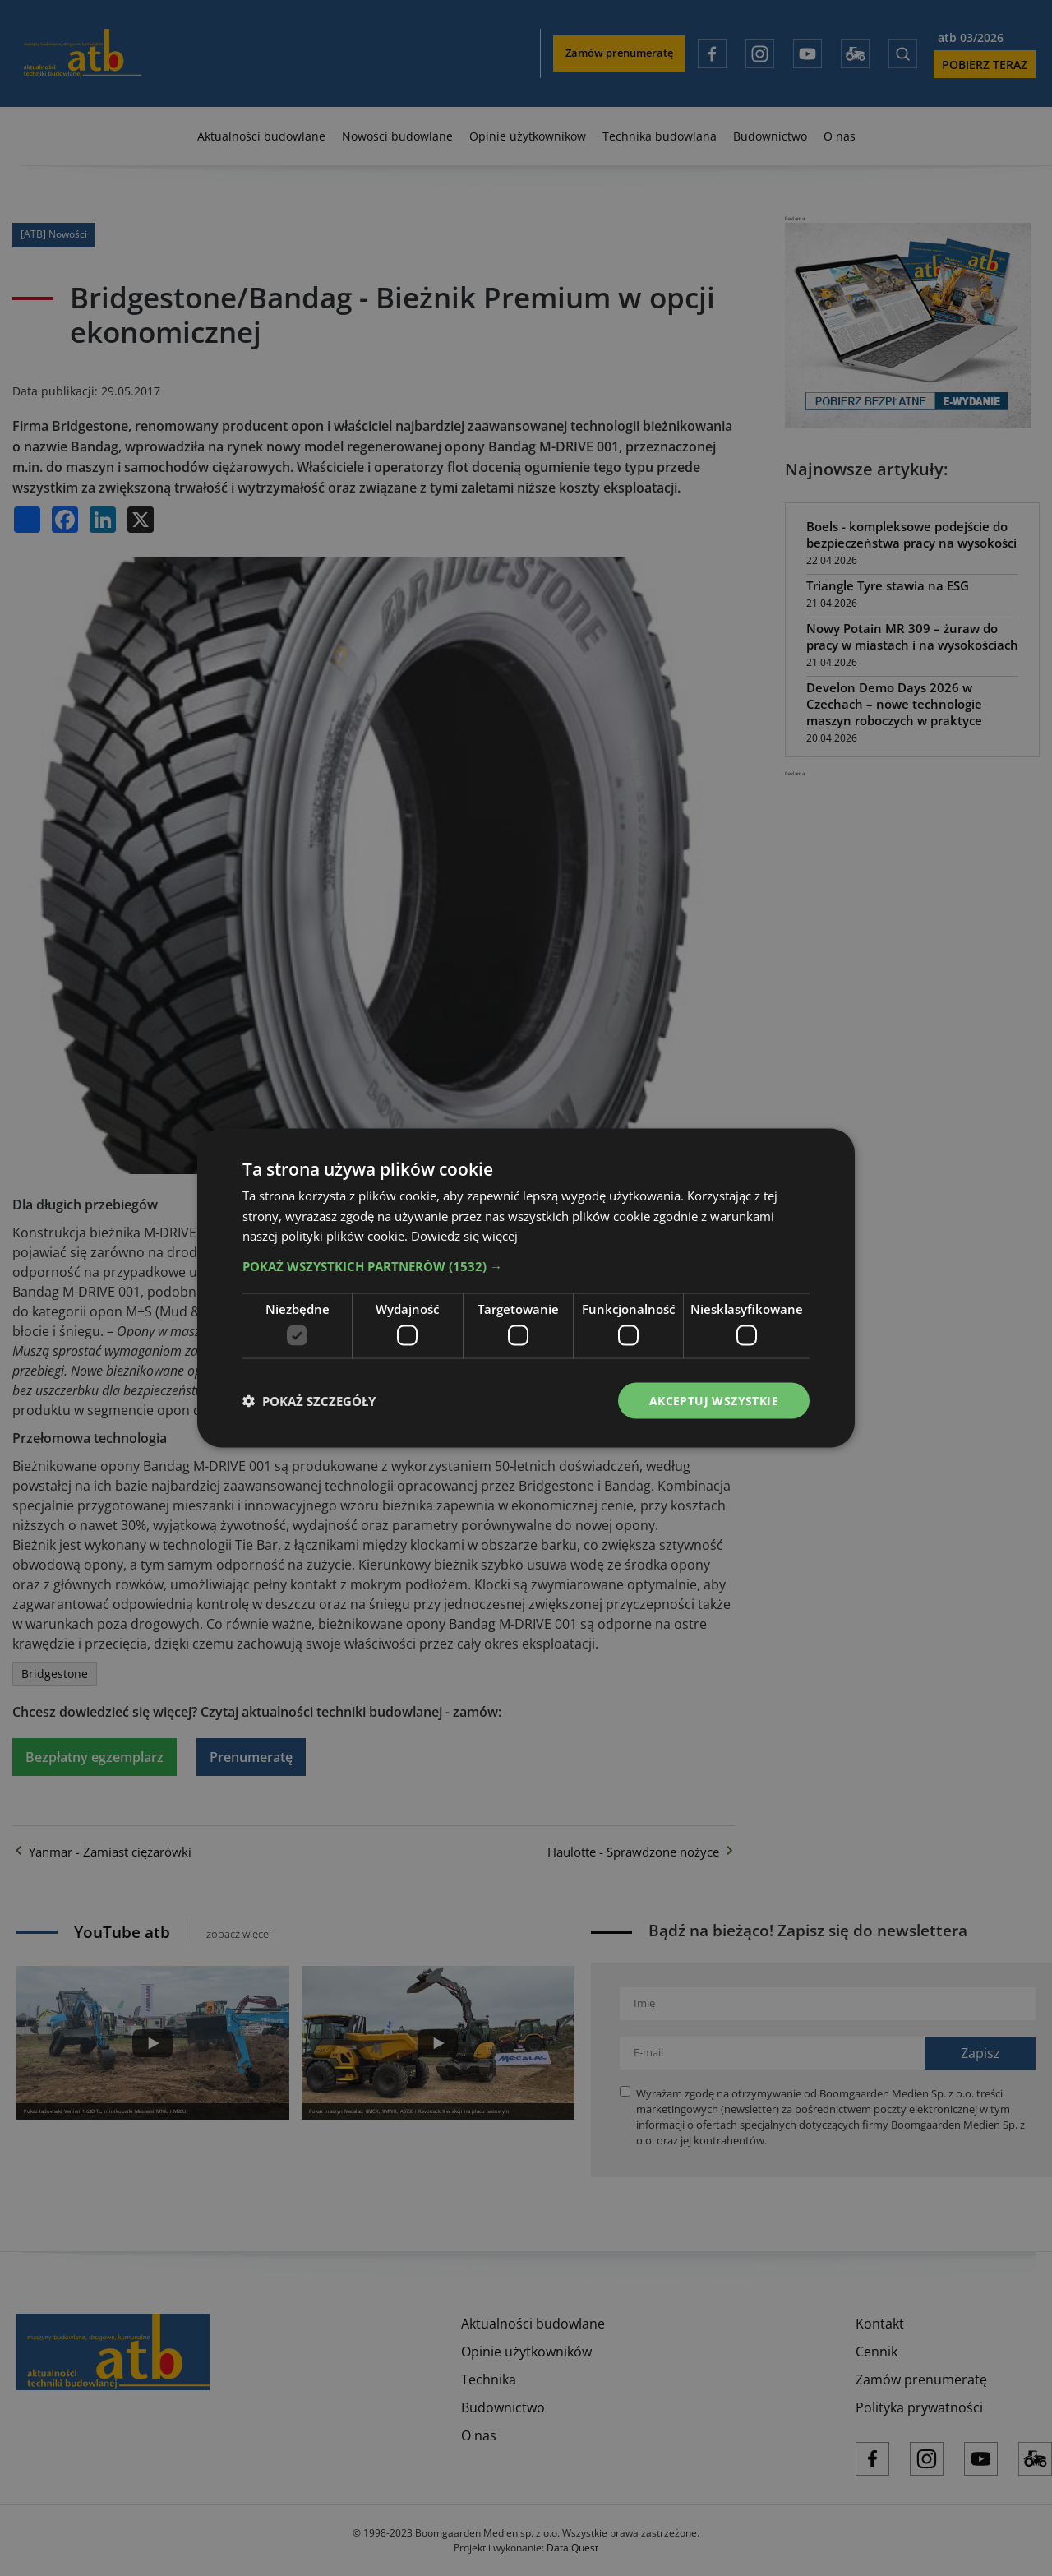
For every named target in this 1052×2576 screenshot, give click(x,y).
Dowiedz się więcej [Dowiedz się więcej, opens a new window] (464, 1236)
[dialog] (526, 1288)
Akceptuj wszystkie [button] (713, 1400)
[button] (526, 1266)
